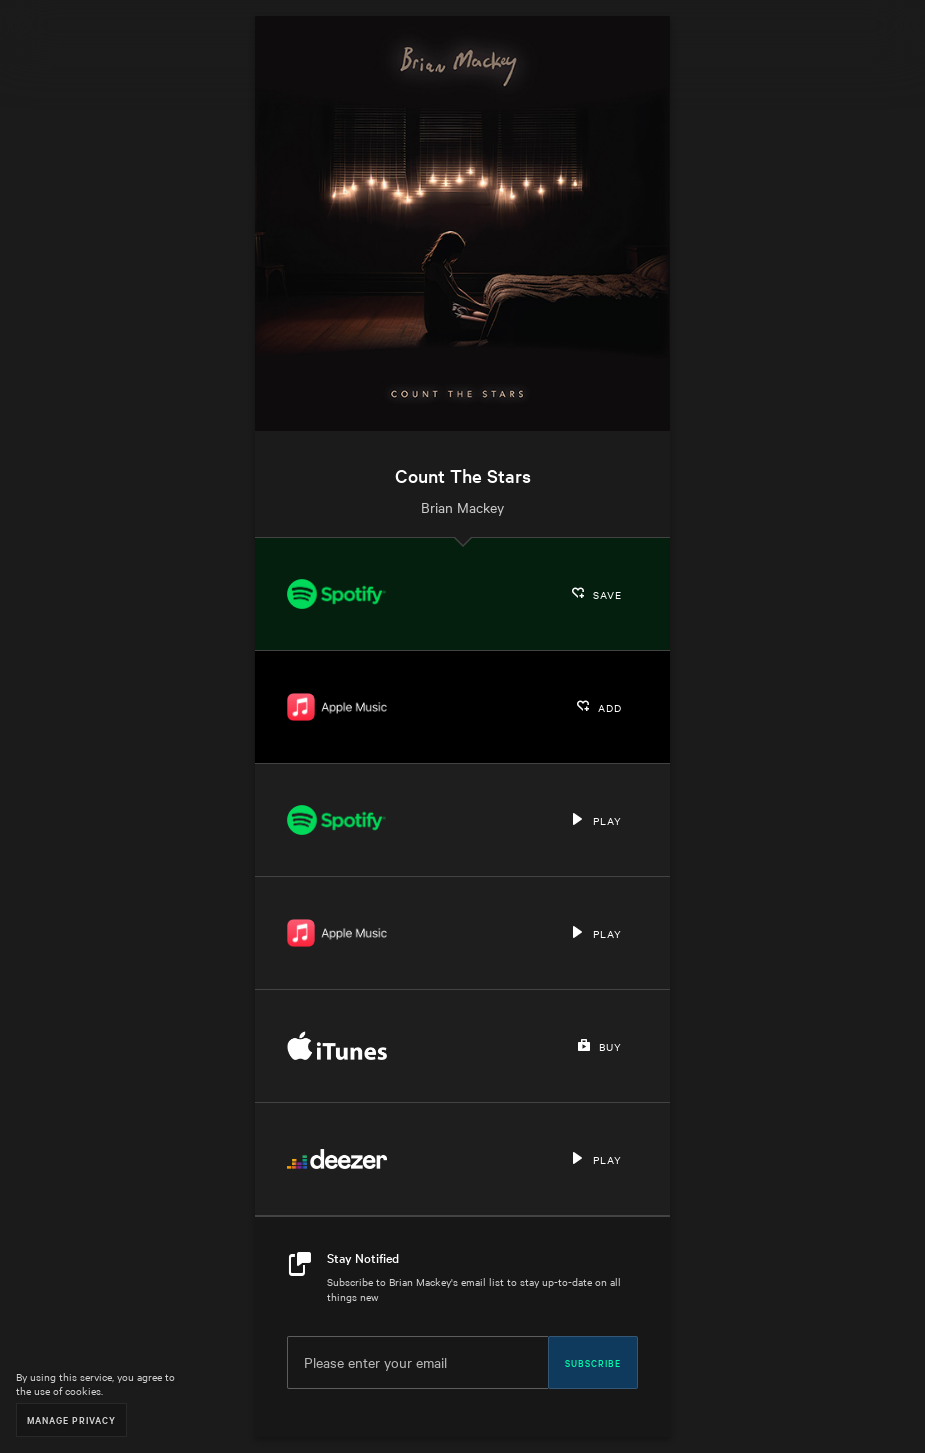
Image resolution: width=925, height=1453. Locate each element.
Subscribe (593, 1362)
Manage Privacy (71, 1419)
